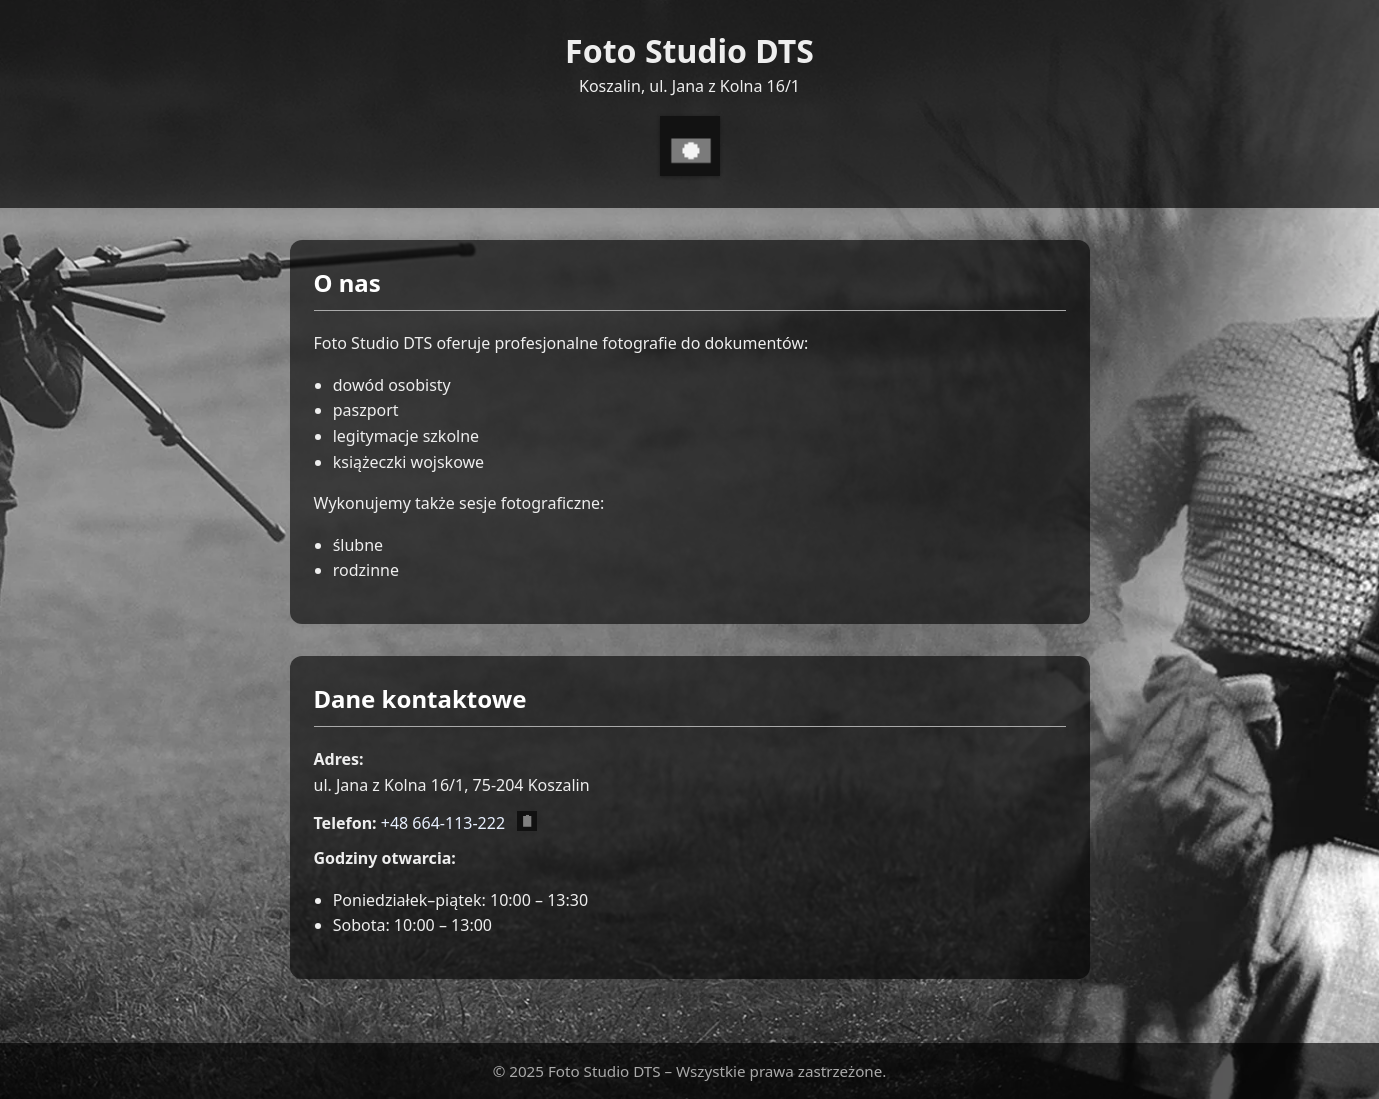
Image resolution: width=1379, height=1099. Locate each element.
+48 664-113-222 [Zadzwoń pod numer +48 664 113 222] (443, 823)
